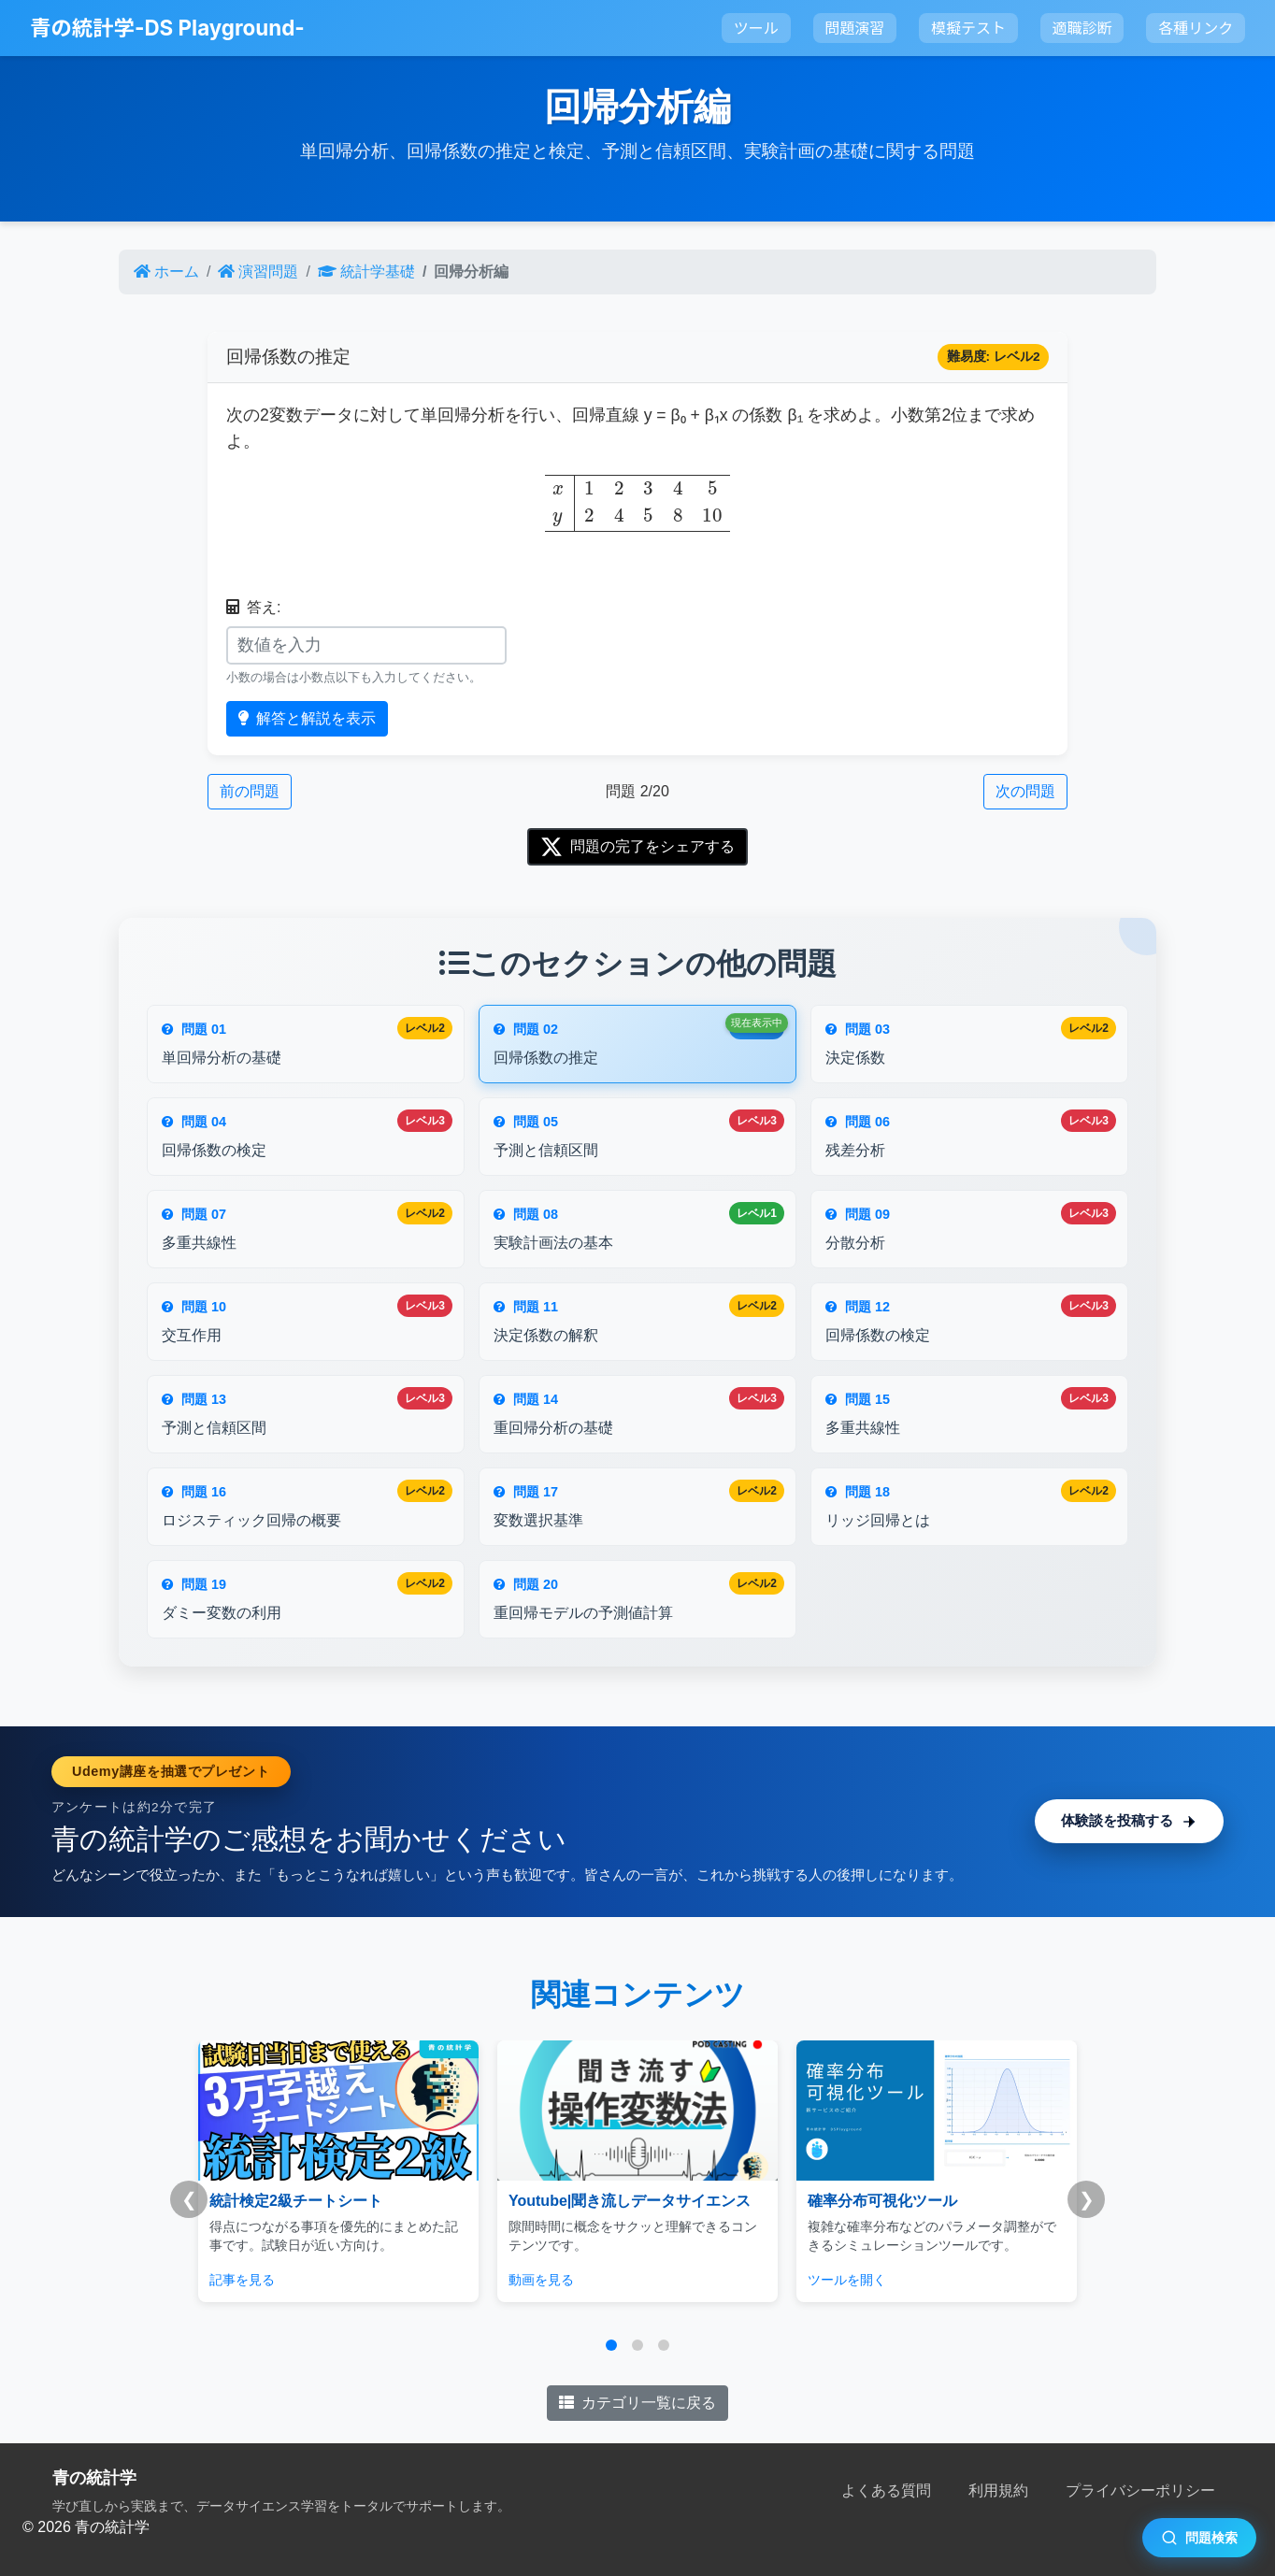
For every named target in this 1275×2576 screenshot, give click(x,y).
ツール (756, 28)
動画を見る (541, 2279)
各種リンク (1195, 28)
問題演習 (854, 28)
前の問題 (249, 792)
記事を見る (242, 2279)
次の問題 (1025, 792)
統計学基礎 (366, 271)
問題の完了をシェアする (637, 847)
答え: (253, 607)
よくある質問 (886, 2490)
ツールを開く (847, 2279)
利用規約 (998, 2490)
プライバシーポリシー (1140, 2490)
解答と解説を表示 (307, 718)
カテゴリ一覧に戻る (637, 2403)
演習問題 (258, 271)
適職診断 (1082, 28)
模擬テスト (968, 28)
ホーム (166, 271)
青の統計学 (94, 2478)
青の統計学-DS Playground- (167, 27)
